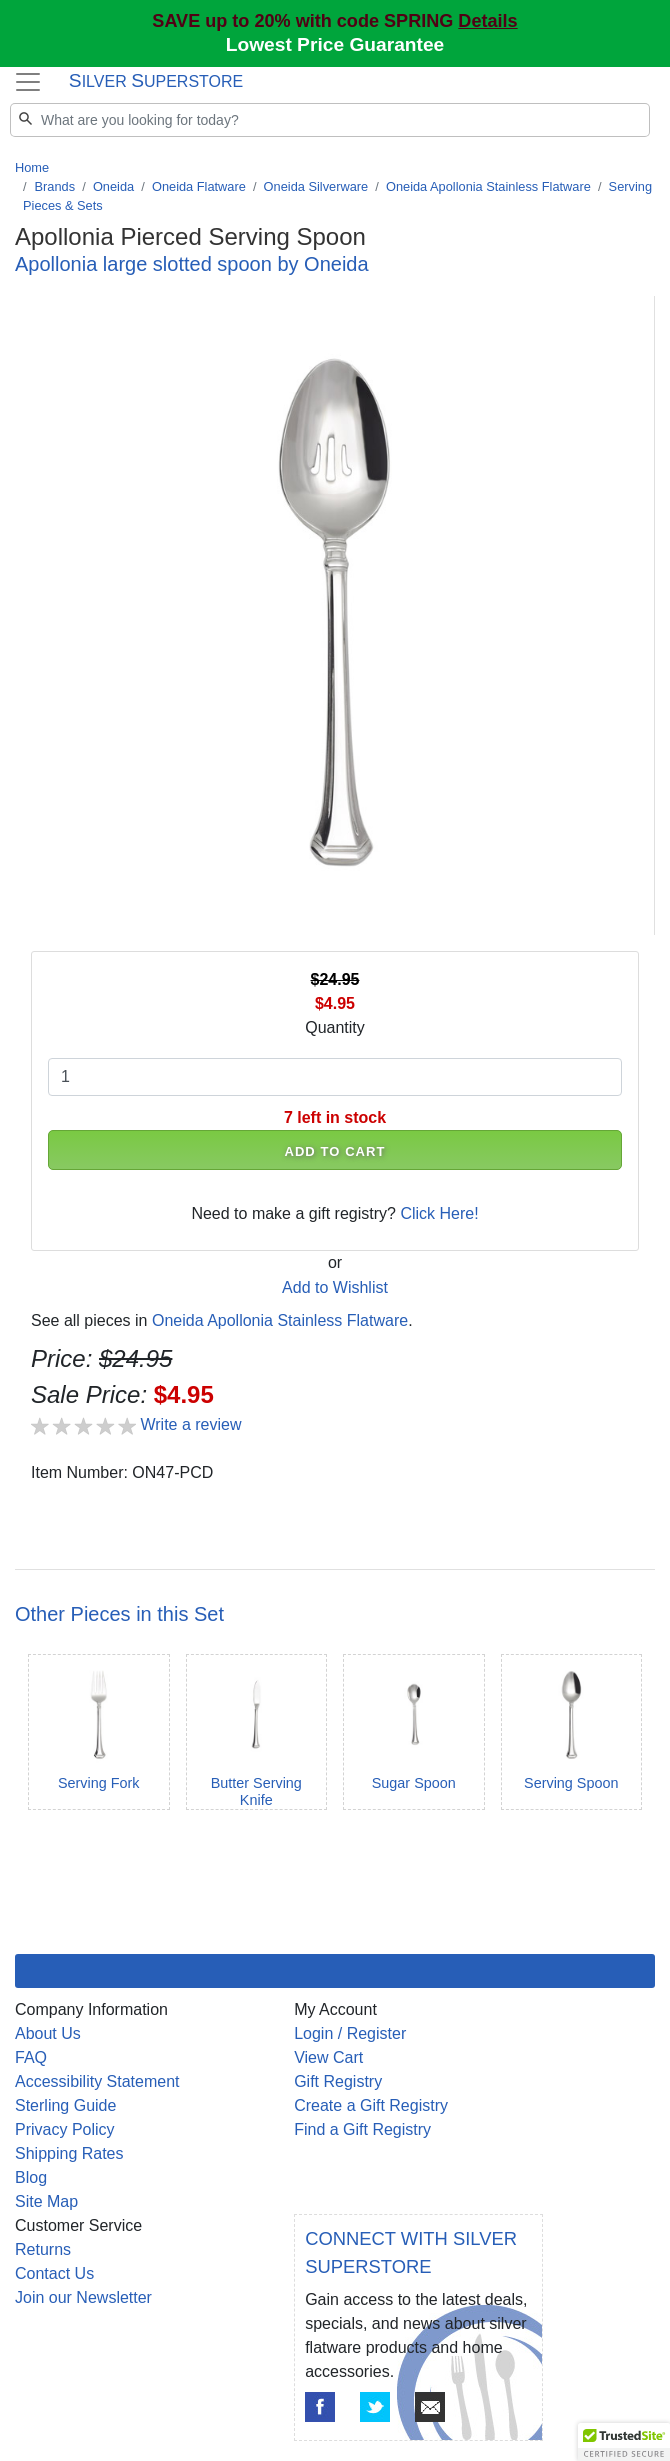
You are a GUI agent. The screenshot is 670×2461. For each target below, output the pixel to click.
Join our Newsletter (83, 2297)
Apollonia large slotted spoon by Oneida (192, 264)
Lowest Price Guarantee (335, 44)
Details (487, 21)
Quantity (335, 1027)
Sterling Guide (65, 2105)
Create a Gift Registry (371, 2105)
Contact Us (54, 2273)
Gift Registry (338, 2081)
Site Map (46, 2201)
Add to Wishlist (335, 1287)
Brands (55, 186)
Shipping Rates (69, 2153)
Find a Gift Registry (362, 2129)
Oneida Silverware (316, 186)
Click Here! (439, 1213)
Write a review (190, 1424)
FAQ (31, 2057)
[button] (624, 2442)
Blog (31, 2177)
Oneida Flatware (199, 186)
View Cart (328, 2057)
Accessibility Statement (97, 2081)
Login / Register (350, 2033)
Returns (43, 2249)
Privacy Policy (65, 2129)
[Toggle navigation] (28, 82)
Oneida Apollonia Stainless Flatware (488, 186)
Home (32, 167)
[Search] (330, 120)
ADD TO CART (334, 1151)
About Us (48, 2033)
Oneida (113, 186)
